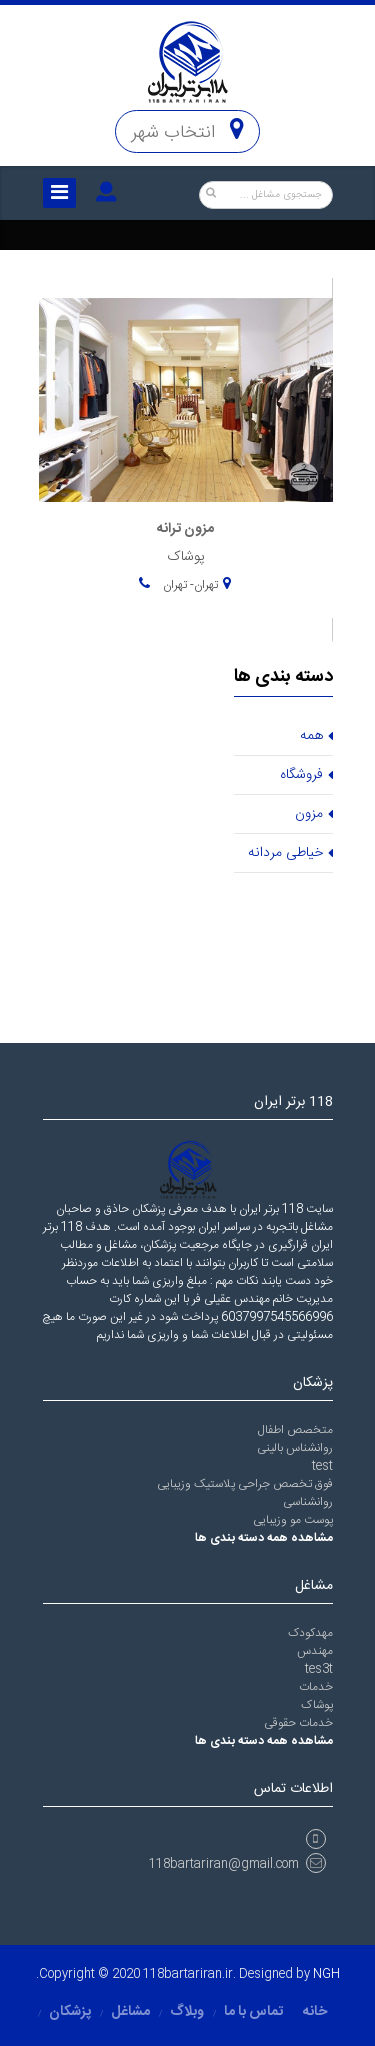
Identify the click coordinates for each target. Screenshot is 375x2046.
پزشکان (70, 2012)
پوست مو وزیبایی (293, 1520)
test (322, 1466)
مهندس (315, 1651)
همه (311, 736)
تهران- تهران (189, 585)
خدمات (316, 1687)
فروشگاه (301, 775)
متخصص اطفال (295, 1430)
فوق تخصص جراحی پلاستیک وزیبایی (245, 1484)
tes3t (319, 1669)
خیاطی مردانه (285, 853)
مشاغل (130, 2012)
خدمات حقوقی (298, 1723)
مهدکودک (310, 1633)
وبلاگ (187, 2012)
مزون (309, 814)
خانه (315, 2012)
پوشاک (317, 1705)
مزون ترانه (185, 529)
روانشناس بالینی (295, 1448)
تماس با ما (253, 2012)
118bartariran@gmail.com (237, 1864)
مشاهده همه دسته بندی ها (264, 1538)
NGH (326, 1974)
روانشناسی (308, 1502)
